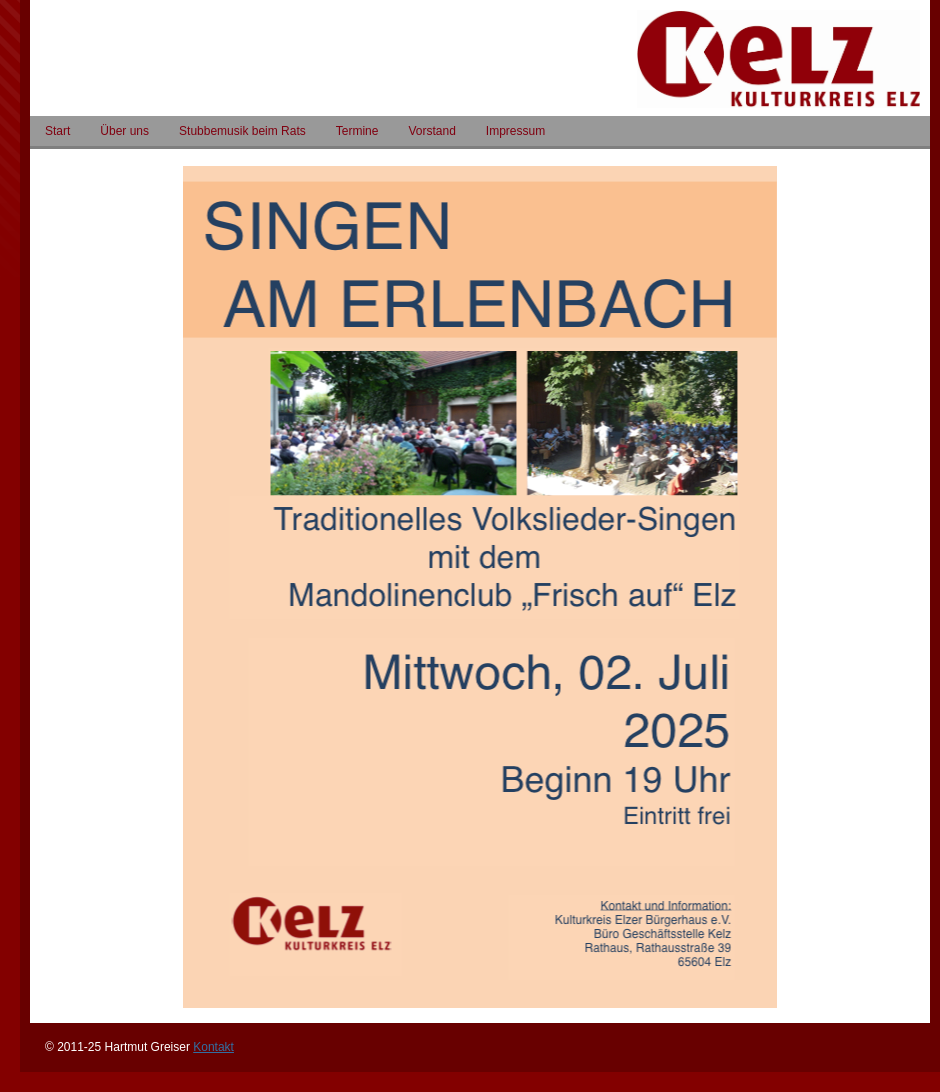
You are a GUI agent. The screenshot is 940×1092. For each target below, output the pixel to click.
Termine (357, 131)
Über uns (124, 131)
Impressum (515, 131)
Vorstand (431, 131)
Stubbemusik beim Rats (242, 131)
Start (57, 131)
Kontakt (213, 1047)
